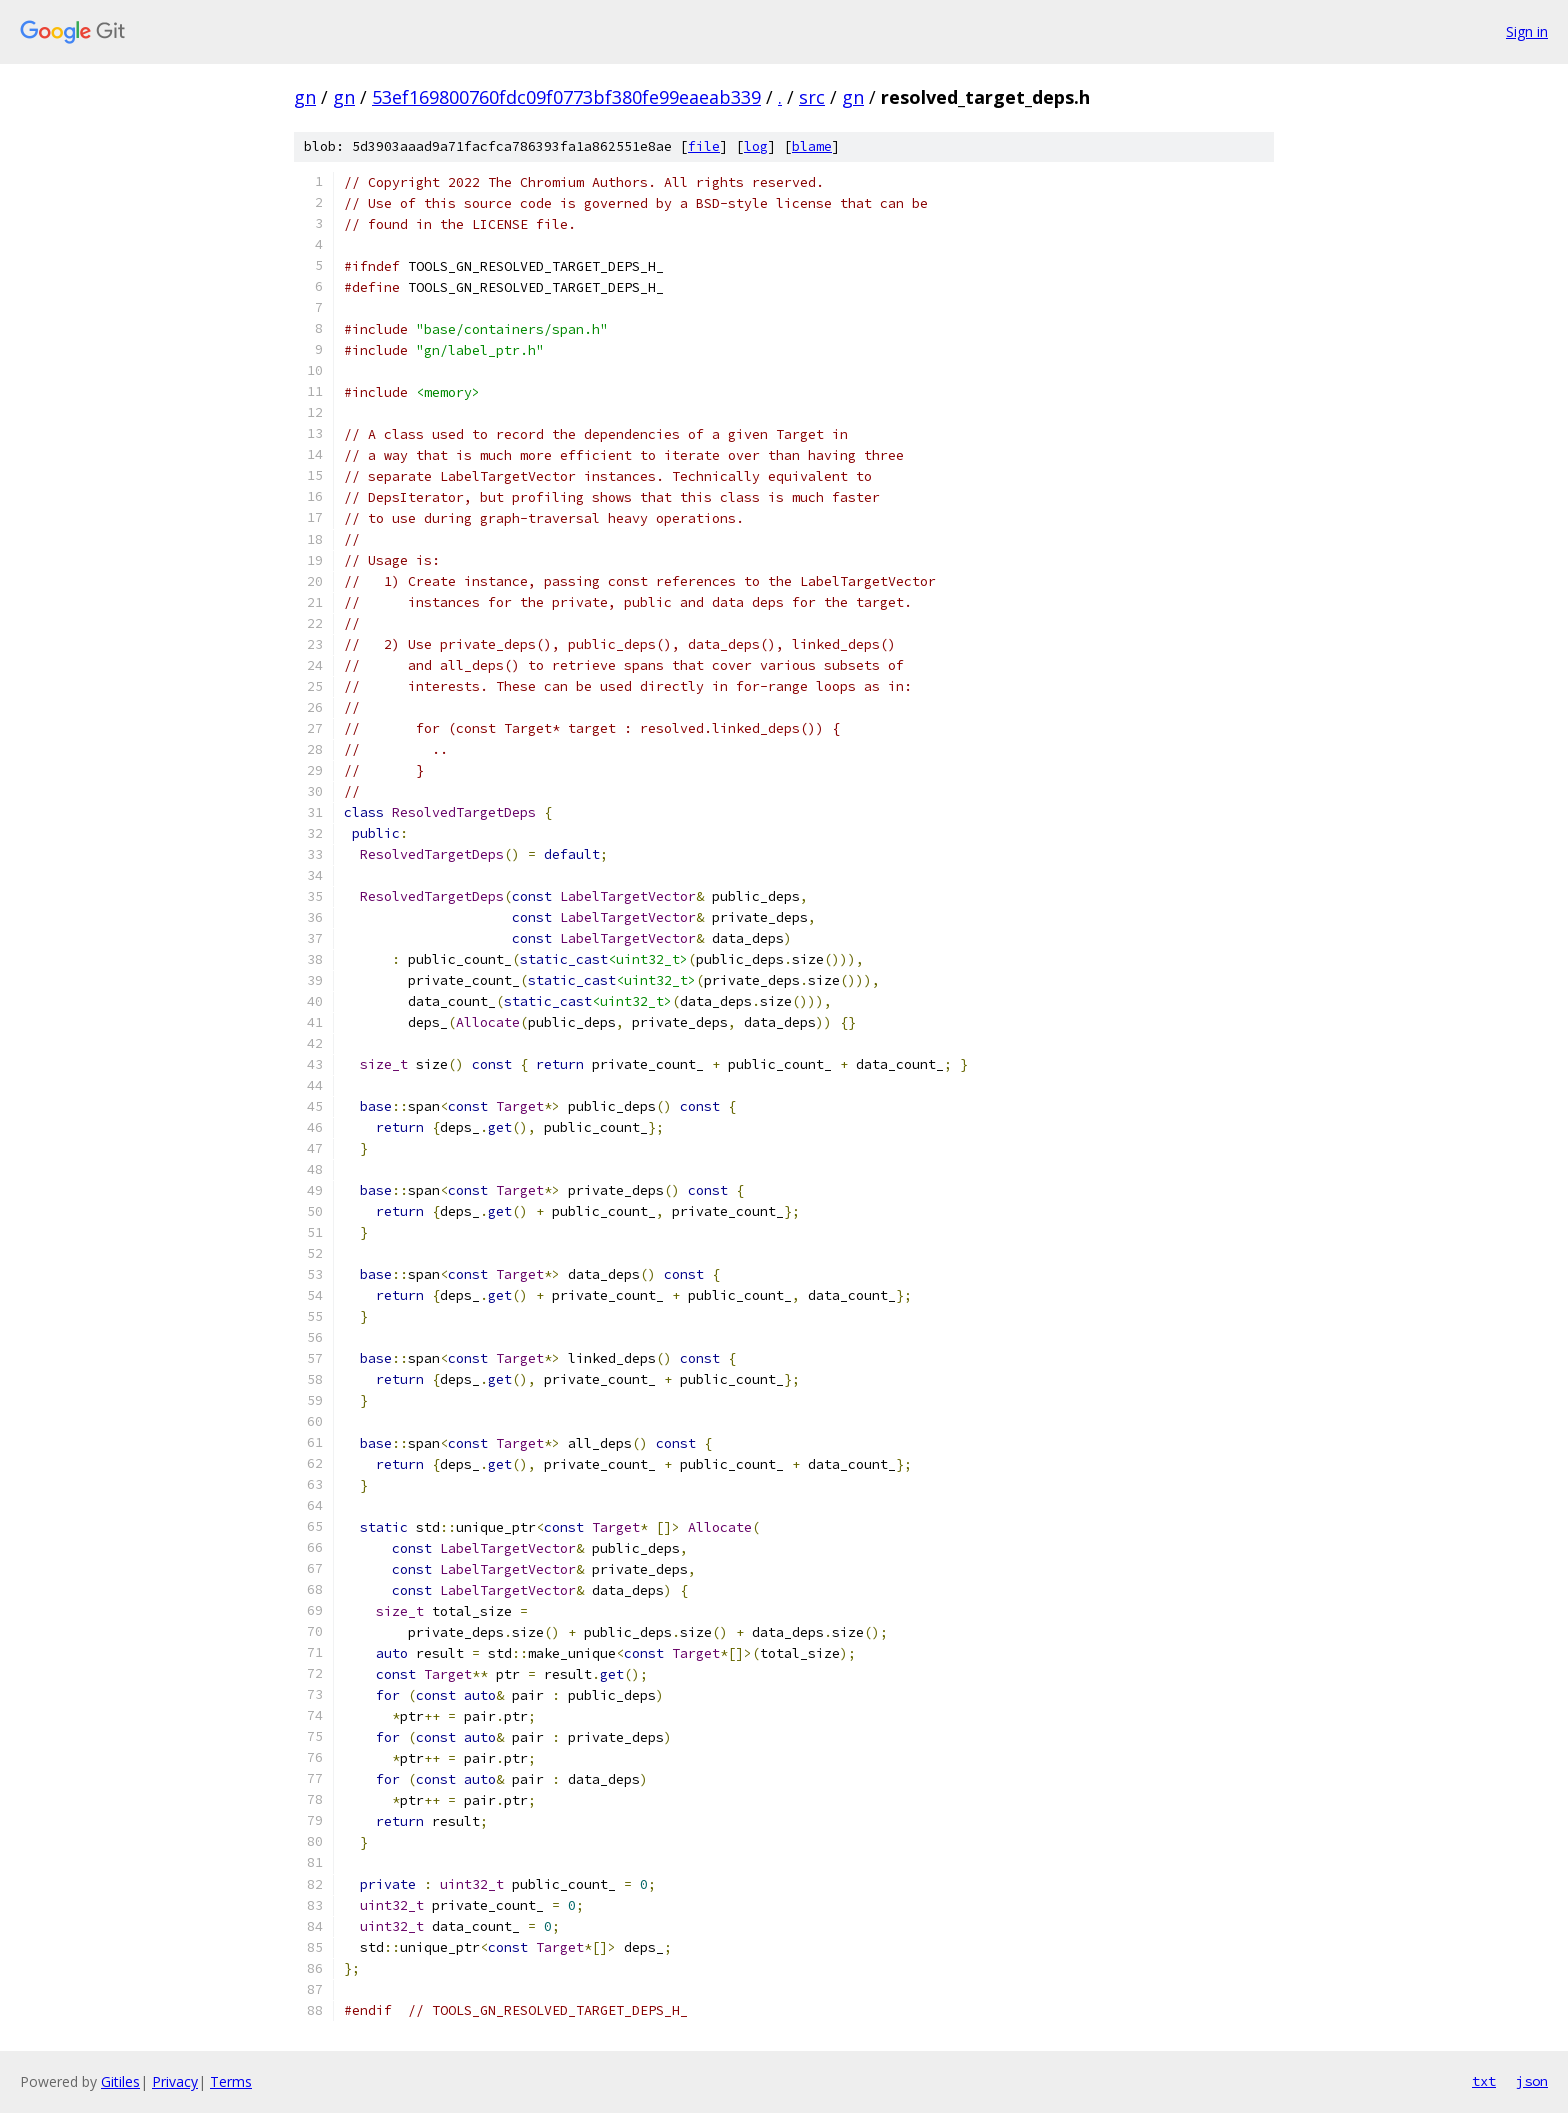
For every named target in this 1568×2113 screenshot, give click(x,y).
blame (812, 146)
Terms (231, 2081)
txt (1484, 2081)
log (756, 146)
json (1532, 2081)
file (704, 146)
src (812, 97)
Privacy (175, 2081)
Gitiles (120, 2081)
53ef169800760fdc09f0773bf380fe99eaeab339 (566, 97)
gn (305, 97)
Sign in (1527, 31)
